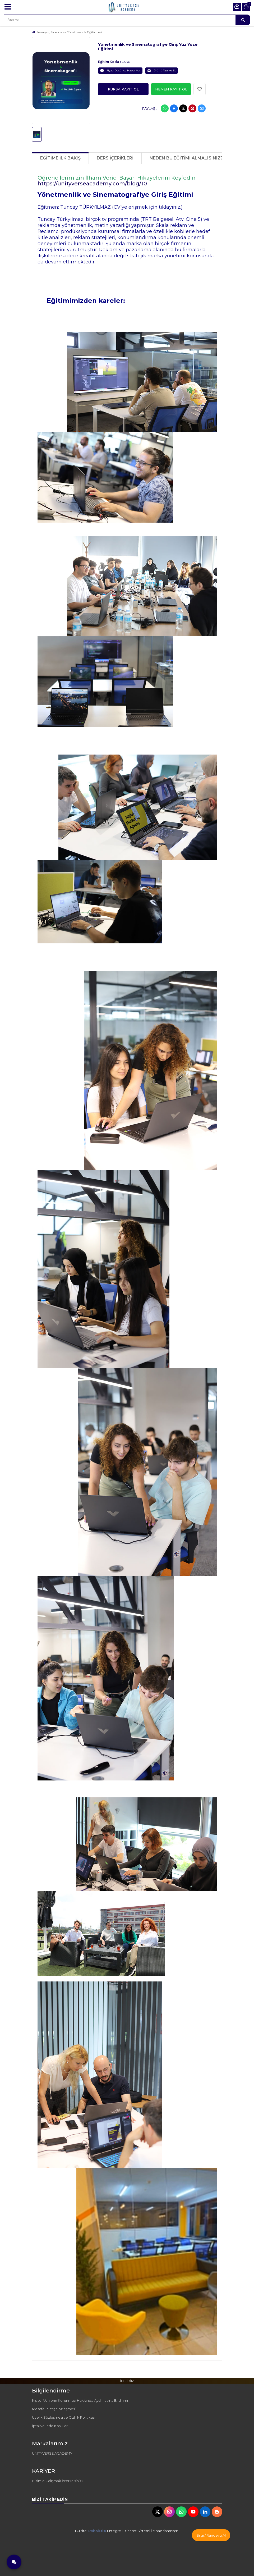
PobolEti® (97, 2531)
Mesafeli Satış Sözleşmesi (54, 2409)
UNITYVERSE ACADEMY (52, 2453)
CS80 (126, 62)
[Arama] (243, 20)
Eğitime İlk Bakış (60, 158)
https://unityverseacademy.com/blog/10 (92, 183)
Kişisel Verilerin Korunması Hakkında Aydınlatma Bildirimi (80, 2400)
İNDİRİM (127, 2381)
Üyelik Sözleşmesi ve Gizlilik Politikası (63, 2417)
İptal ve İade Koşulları (50, 2426)
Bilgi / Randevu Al (211, 2535)
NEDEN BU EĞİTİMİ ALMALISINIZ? (186, 158)
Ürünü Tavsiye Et (161, 70)
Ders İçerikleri (115, 158)
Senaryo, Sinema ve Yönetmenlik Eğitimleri (69, 32)
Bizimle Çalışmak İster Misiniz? (57, 2481)
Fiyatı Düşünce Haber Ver (120, 70)
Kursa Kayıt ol (123, 89)
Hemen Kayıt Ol (171, 89)
